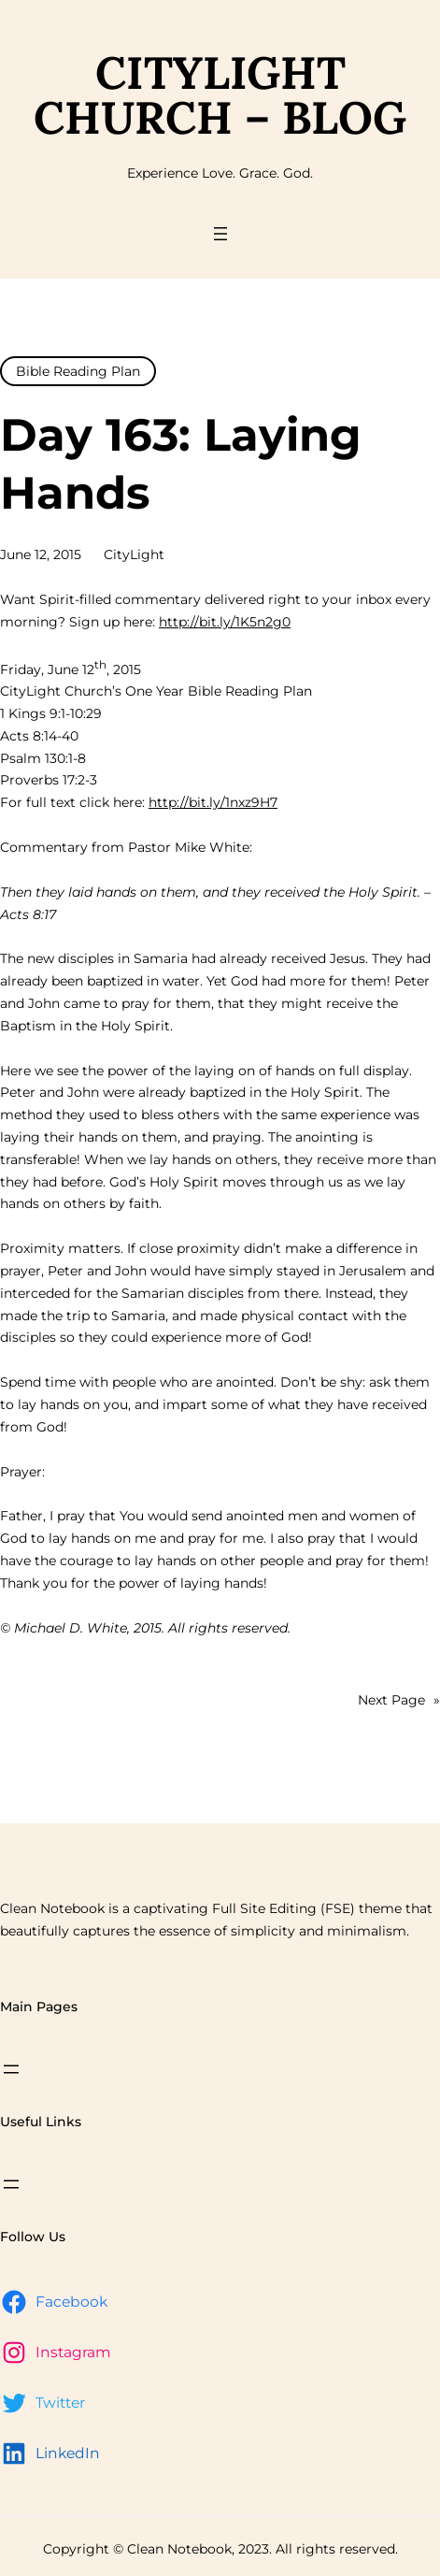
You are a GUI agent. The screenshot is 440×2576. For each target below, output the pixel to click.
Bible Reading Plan (78, 371)
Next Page (399, 1701)
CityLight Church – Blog (220, 95)
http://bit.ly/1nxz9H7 (213, 802)
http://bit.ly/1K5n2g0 (225, 621)
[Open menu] (220, 234)
